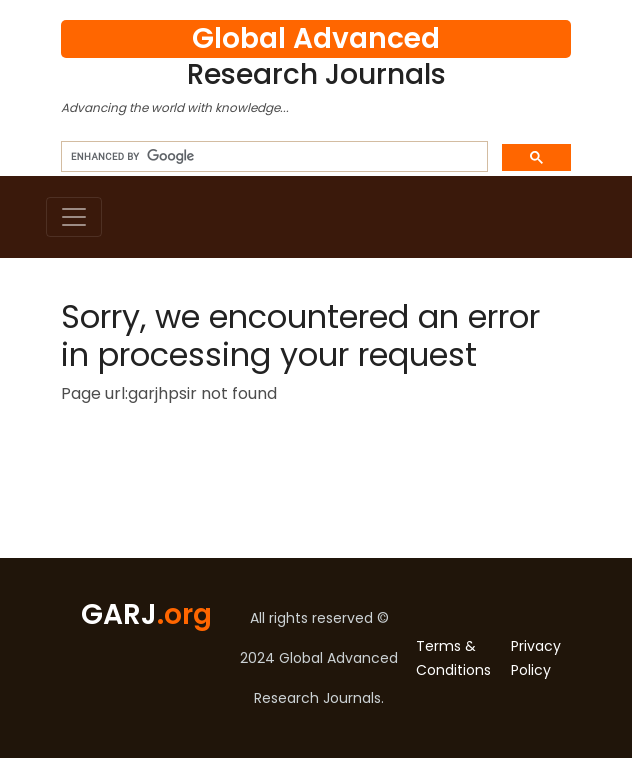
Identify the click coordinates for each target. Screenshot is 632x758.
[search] (272, 157)
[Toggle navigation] (74, 217)
